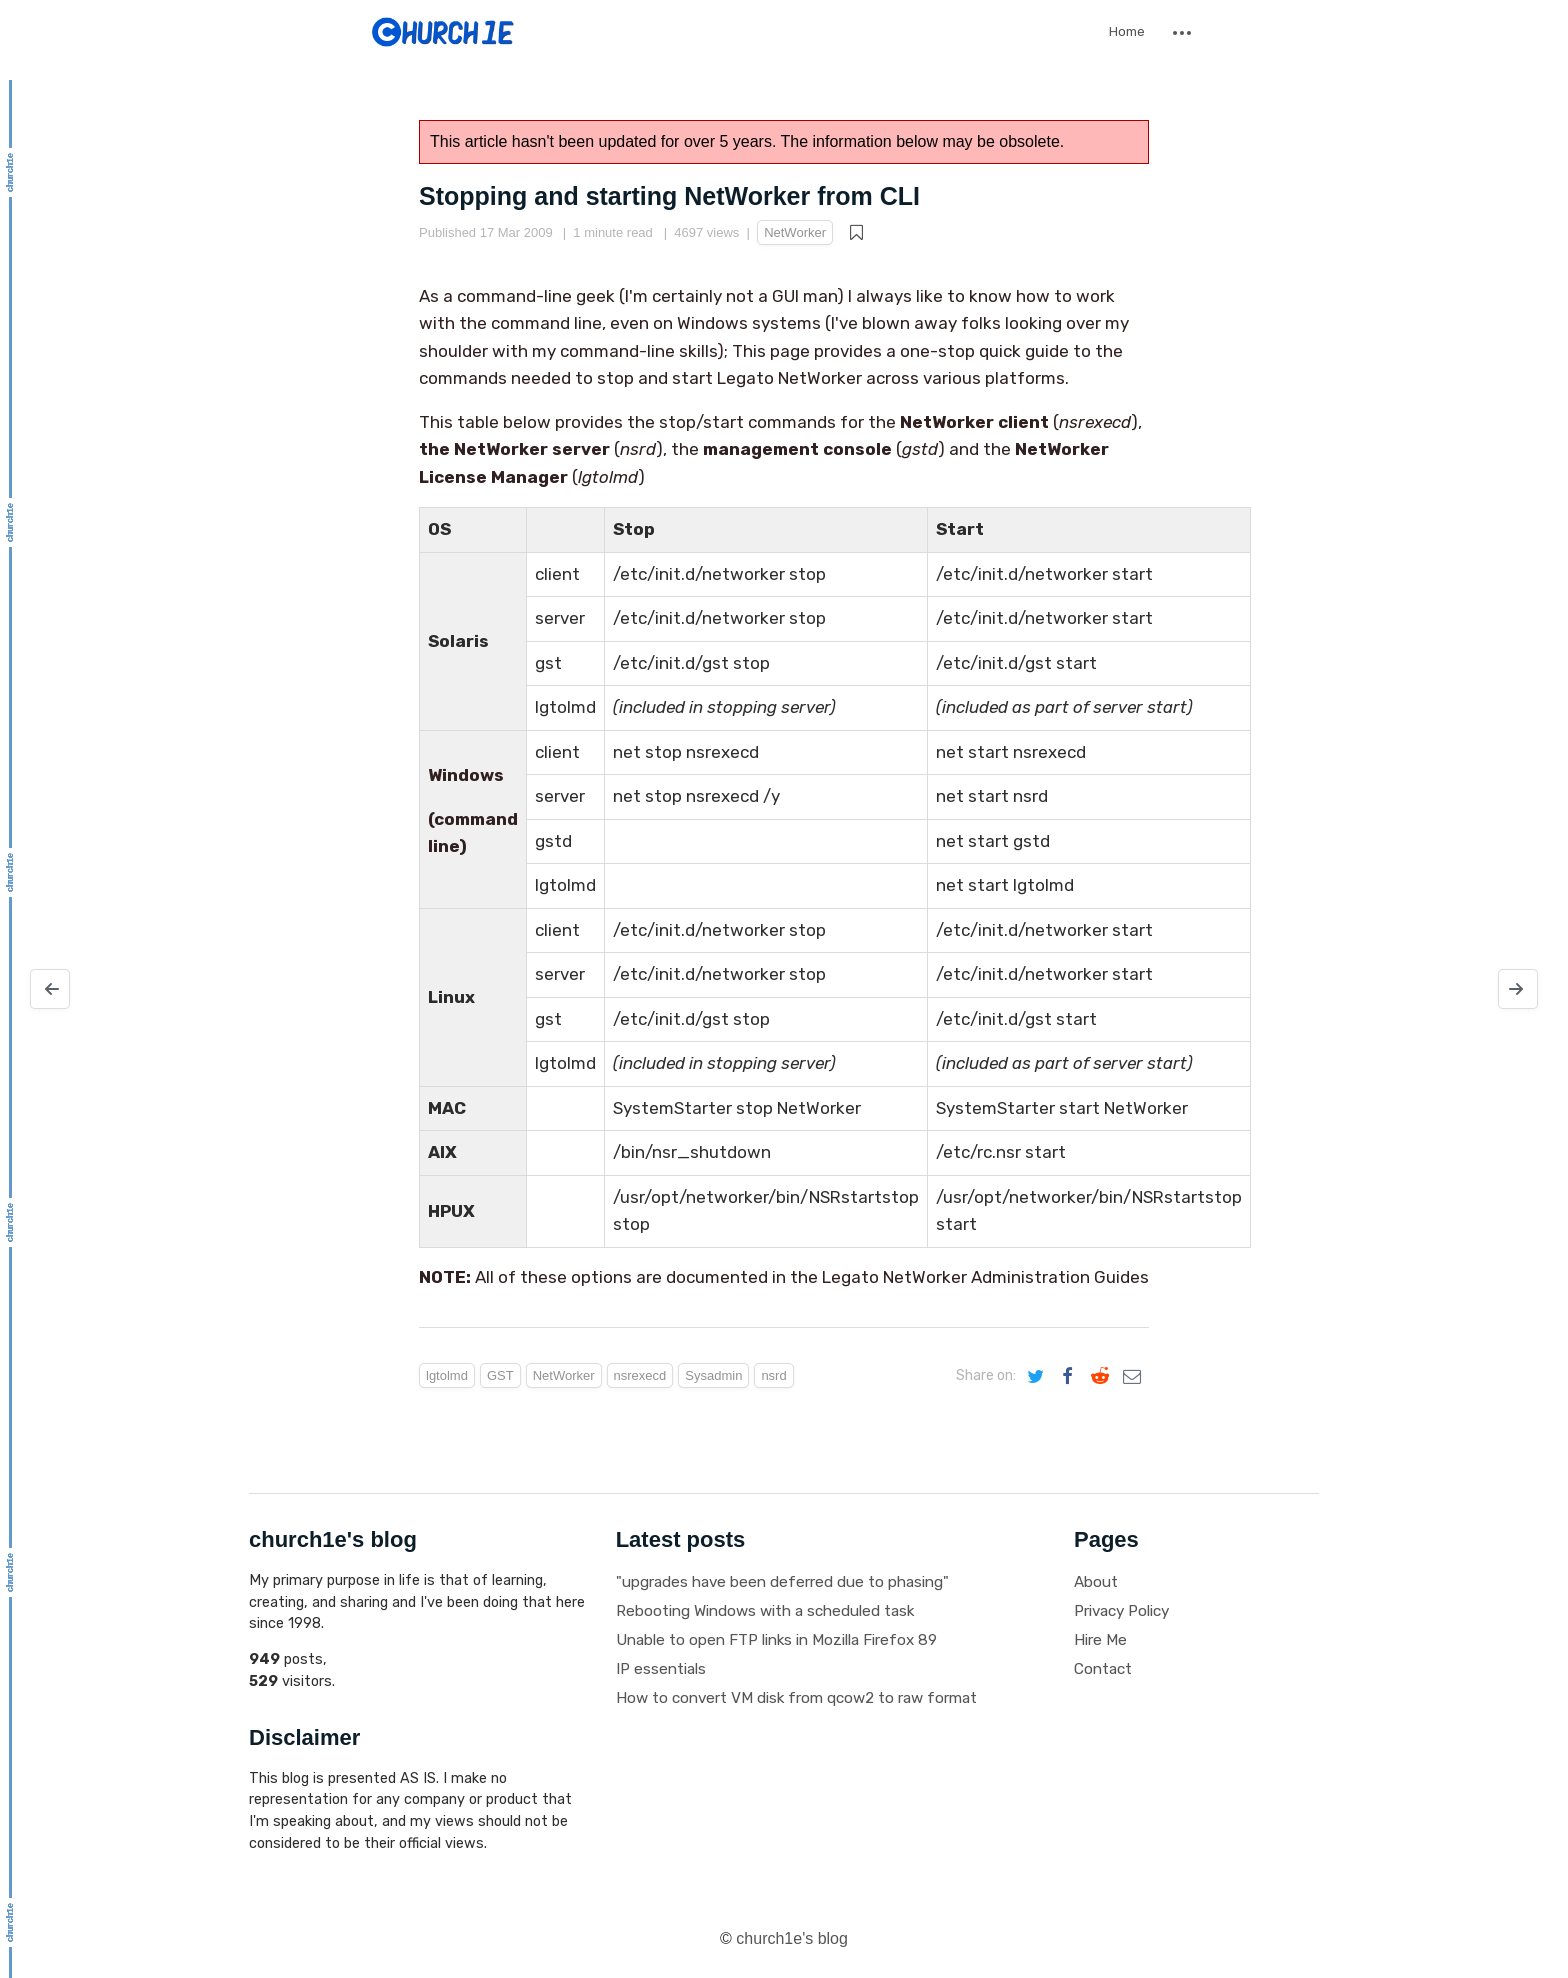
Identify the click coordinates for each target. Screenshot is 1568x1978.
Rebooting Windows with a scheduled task (765, 1611)
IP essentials (661, 1669)
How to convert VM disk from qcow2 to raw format (796, 1698)
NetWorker (795, 232)
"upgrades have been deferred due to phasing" (782, 1582)
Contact (1103, 1669)
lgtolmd (447, 1375)
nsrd (773, 1375)
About (1096, 1582)
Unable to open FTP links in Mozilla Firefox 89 (776, 1640)
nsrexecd (640, 1375)
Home (1127, 31)
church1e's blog (792, 1938)
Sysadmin (713, 1375)
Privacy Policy (1121, 1611)
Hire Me (1100, 1640)
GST (500, 1375)
